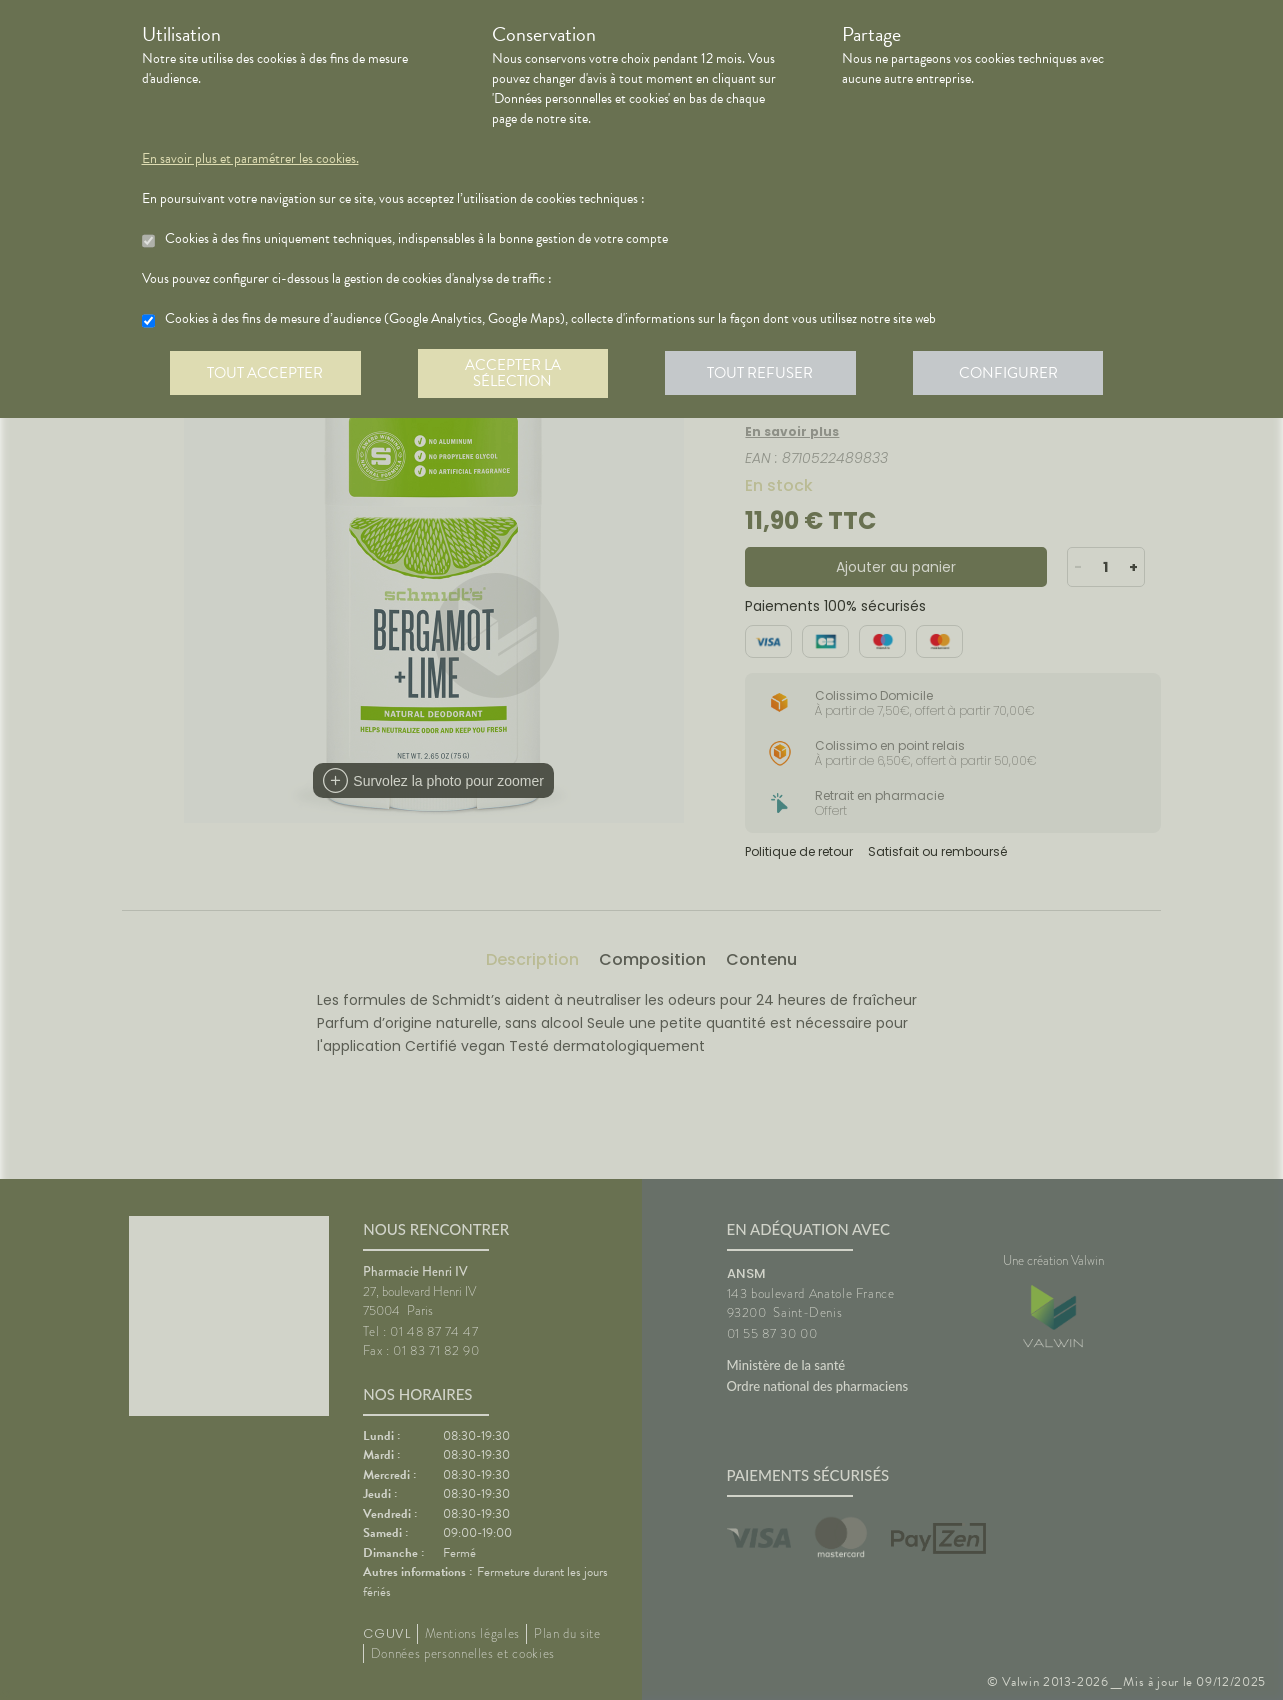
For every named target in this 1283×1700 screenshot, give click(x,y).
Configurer (1017, 374)
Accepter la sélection (516, 374)
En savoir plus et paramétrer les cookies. (250, 159)
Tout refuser (766, 374)
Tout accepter (267, 374)
